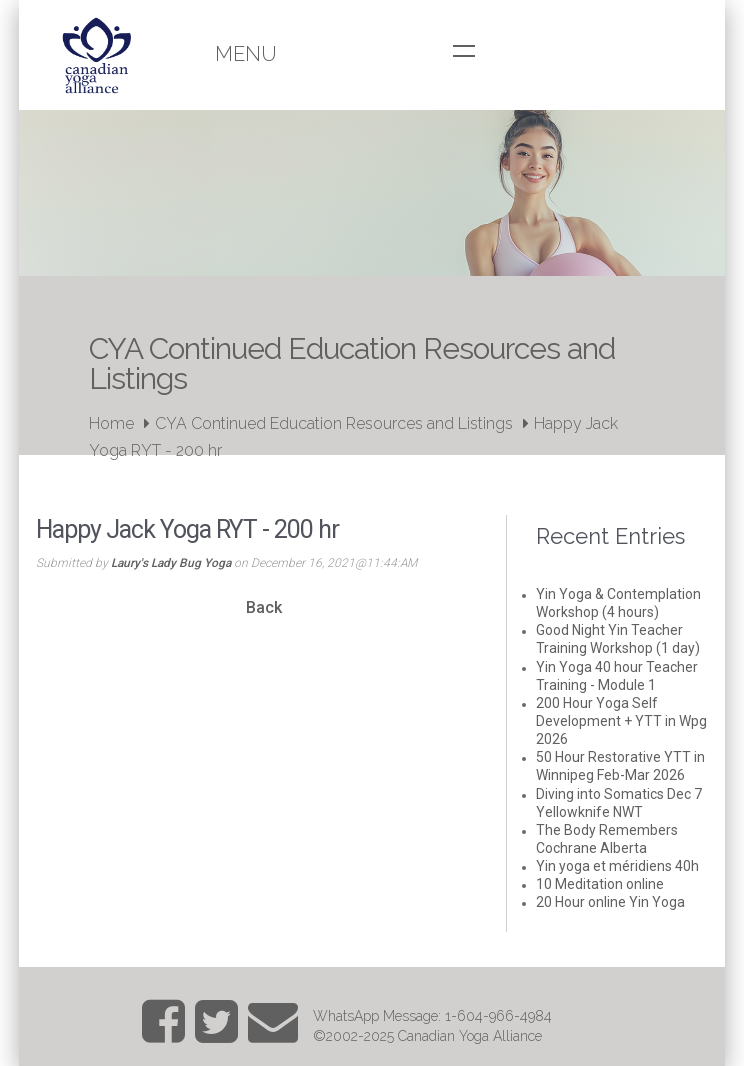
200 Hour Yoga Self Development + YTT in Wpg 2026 (621, 721)
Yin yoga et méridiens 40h (617, 866)
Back (264, 607)
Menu (246, 54)
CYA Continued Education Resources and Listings (334, 423)
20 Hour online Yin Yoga (610, 902)
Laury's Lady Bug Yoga (171, 563)
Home (111, 423)
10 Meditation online (600, 884)
